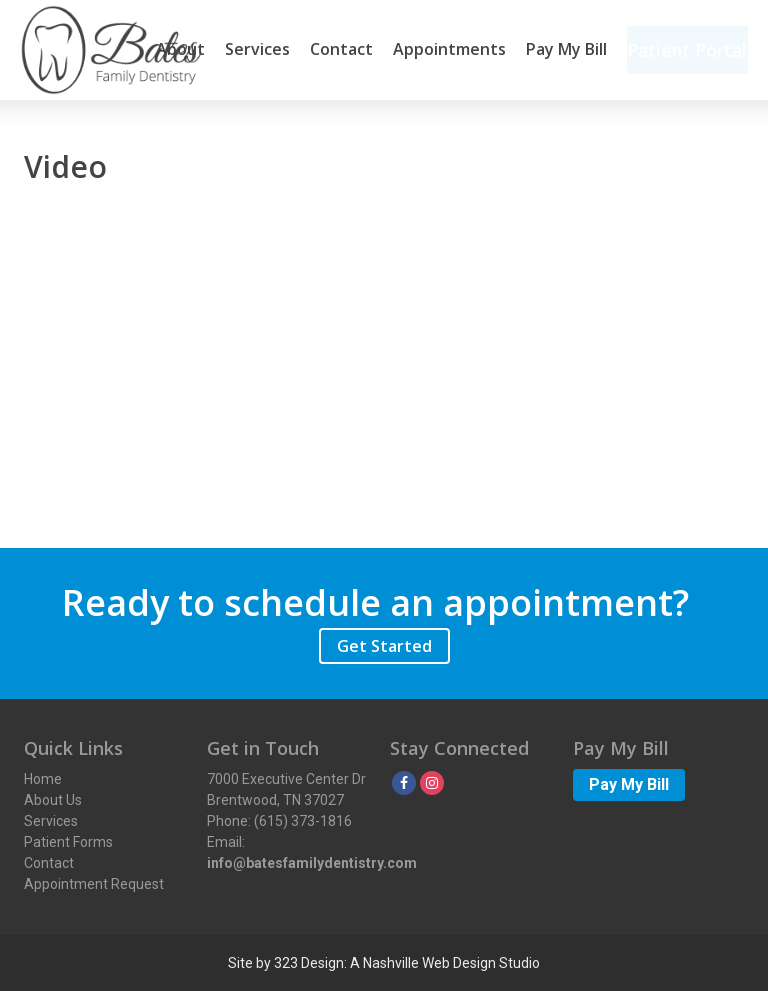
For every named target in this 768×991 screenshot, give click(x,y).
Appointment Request (94, 884)
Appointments (443, 50)
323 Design (309, 963)
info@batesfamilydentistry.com (312, 863)
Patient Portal (684, 50)
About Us (53, 800)
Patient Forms (68, 842)
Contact (335, 50)
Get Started (384, 646)
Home (43, 779)
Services (251, 50)
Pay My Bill (560, 50)
